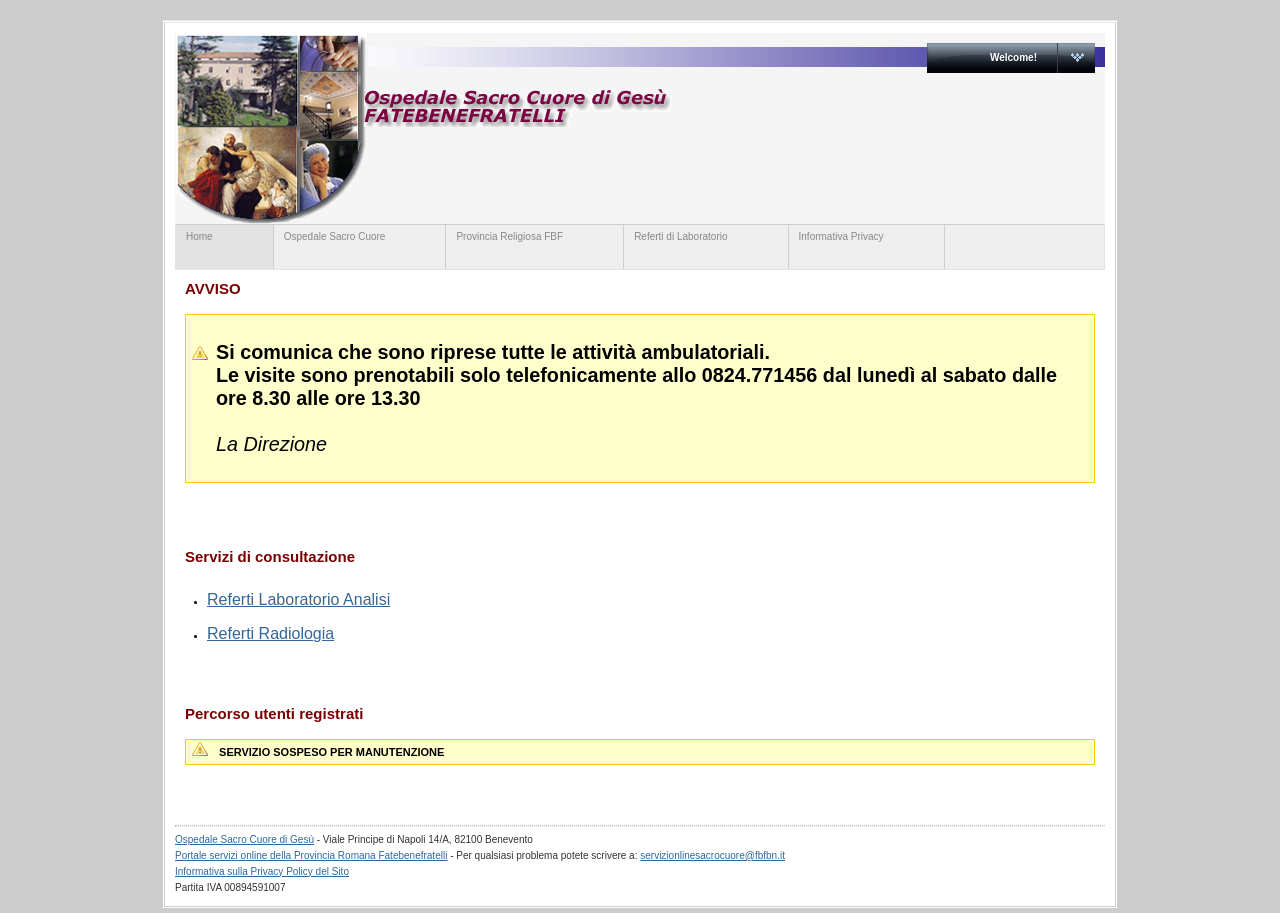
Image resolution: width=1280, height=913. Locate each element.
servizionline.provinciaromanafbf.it (563, 127)
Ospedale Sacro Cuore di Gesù (244, 839)
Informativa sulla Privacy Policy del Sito (262, 871)
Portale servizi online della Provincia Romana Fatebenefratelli (311, 855)
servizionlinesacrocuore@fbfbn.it (712, 855)
